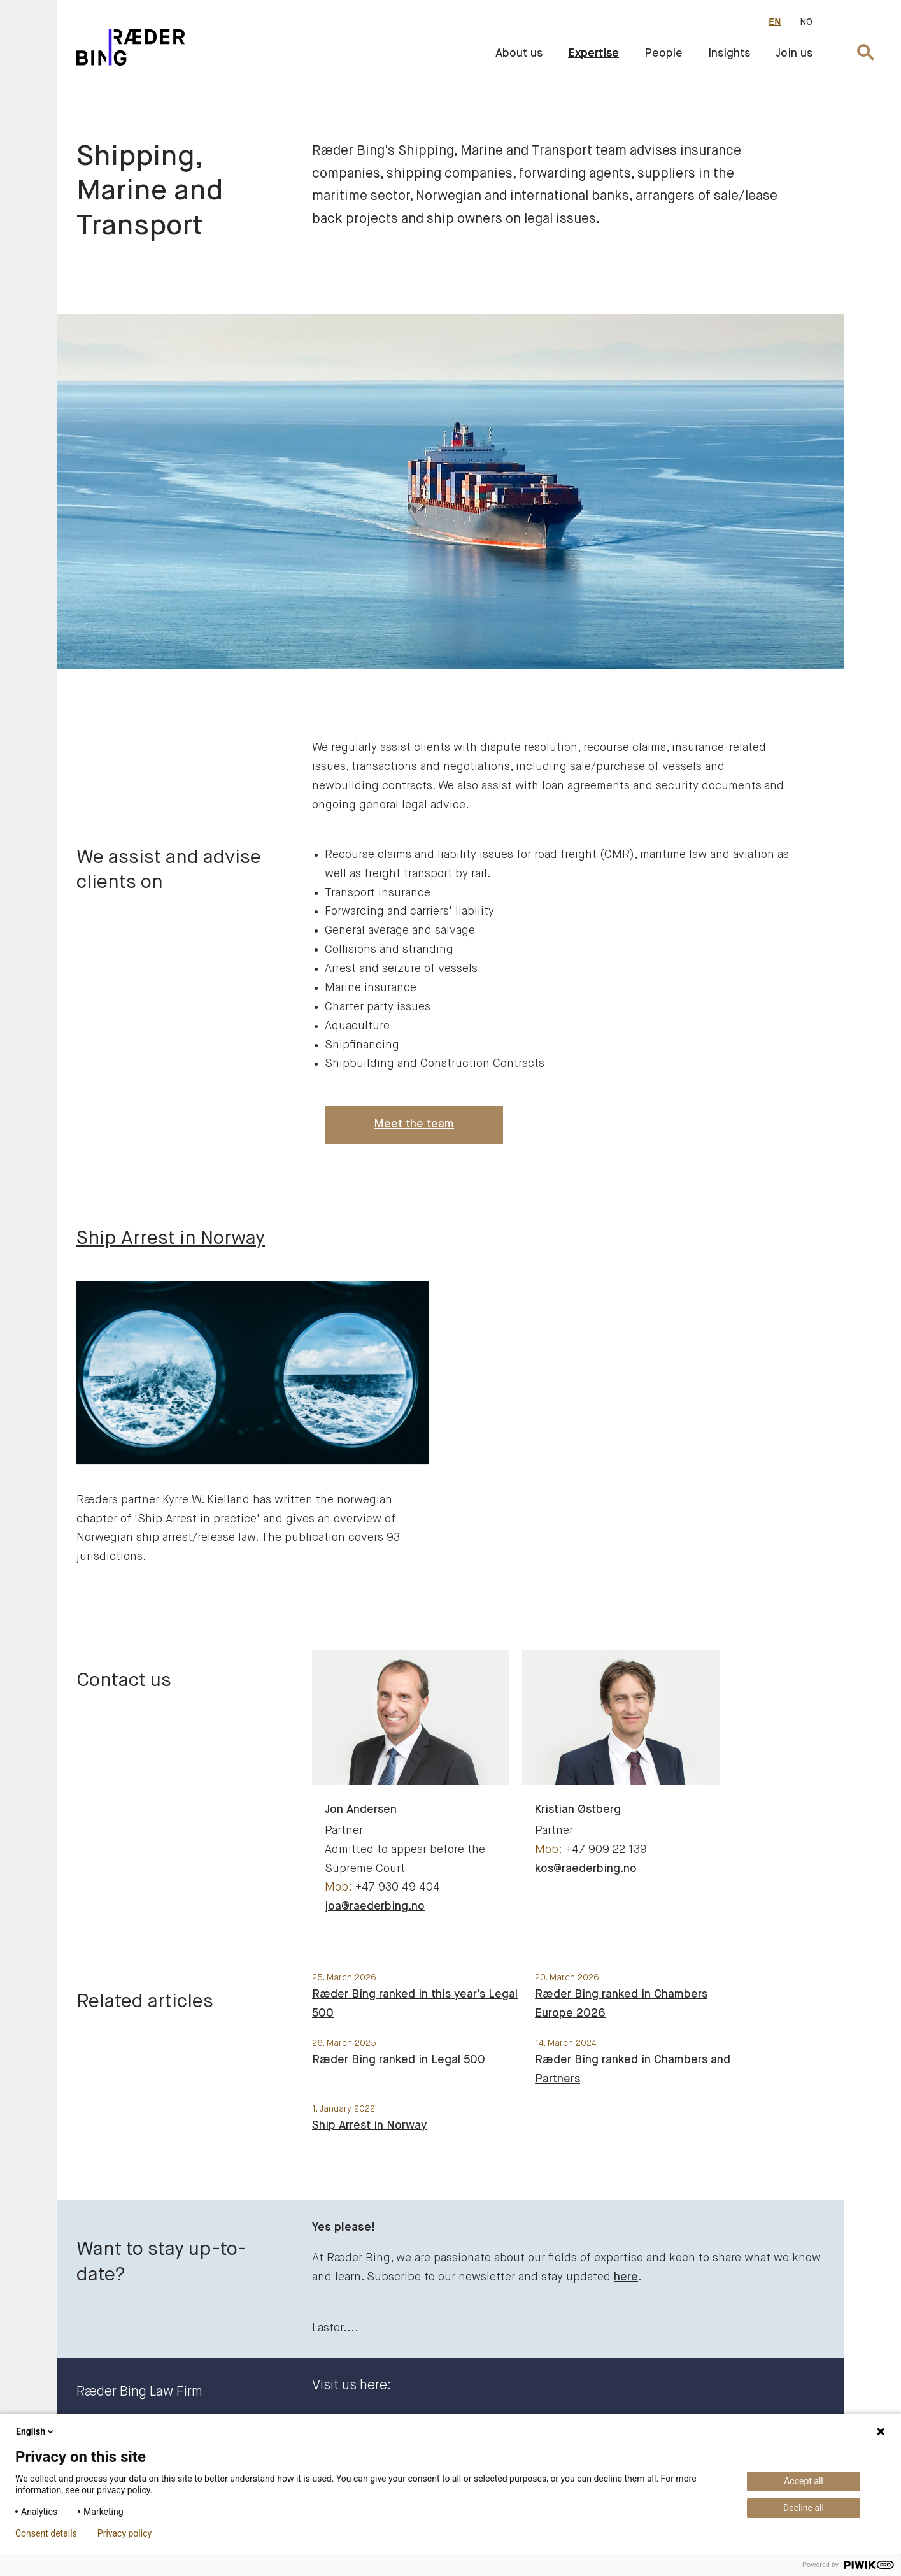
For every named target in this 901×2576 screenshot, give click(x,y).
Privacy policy (124, 2533)
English (35, 2431)
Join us (794, 53)
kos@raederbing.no (586, 1869)
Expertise (593, 53)
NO (806, 22)
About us (519, 53)
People (663, 53)
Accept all (803, 2481)
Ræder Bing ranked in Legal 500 (398, 2060)
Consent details (46, 2533)
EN (775, 22)
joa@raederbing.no (375, 1906)
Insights (729, 53)
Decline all (803, 2508)
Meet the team (414, 1124)
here (626, 2277)
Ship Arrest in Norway (369, 2125)
